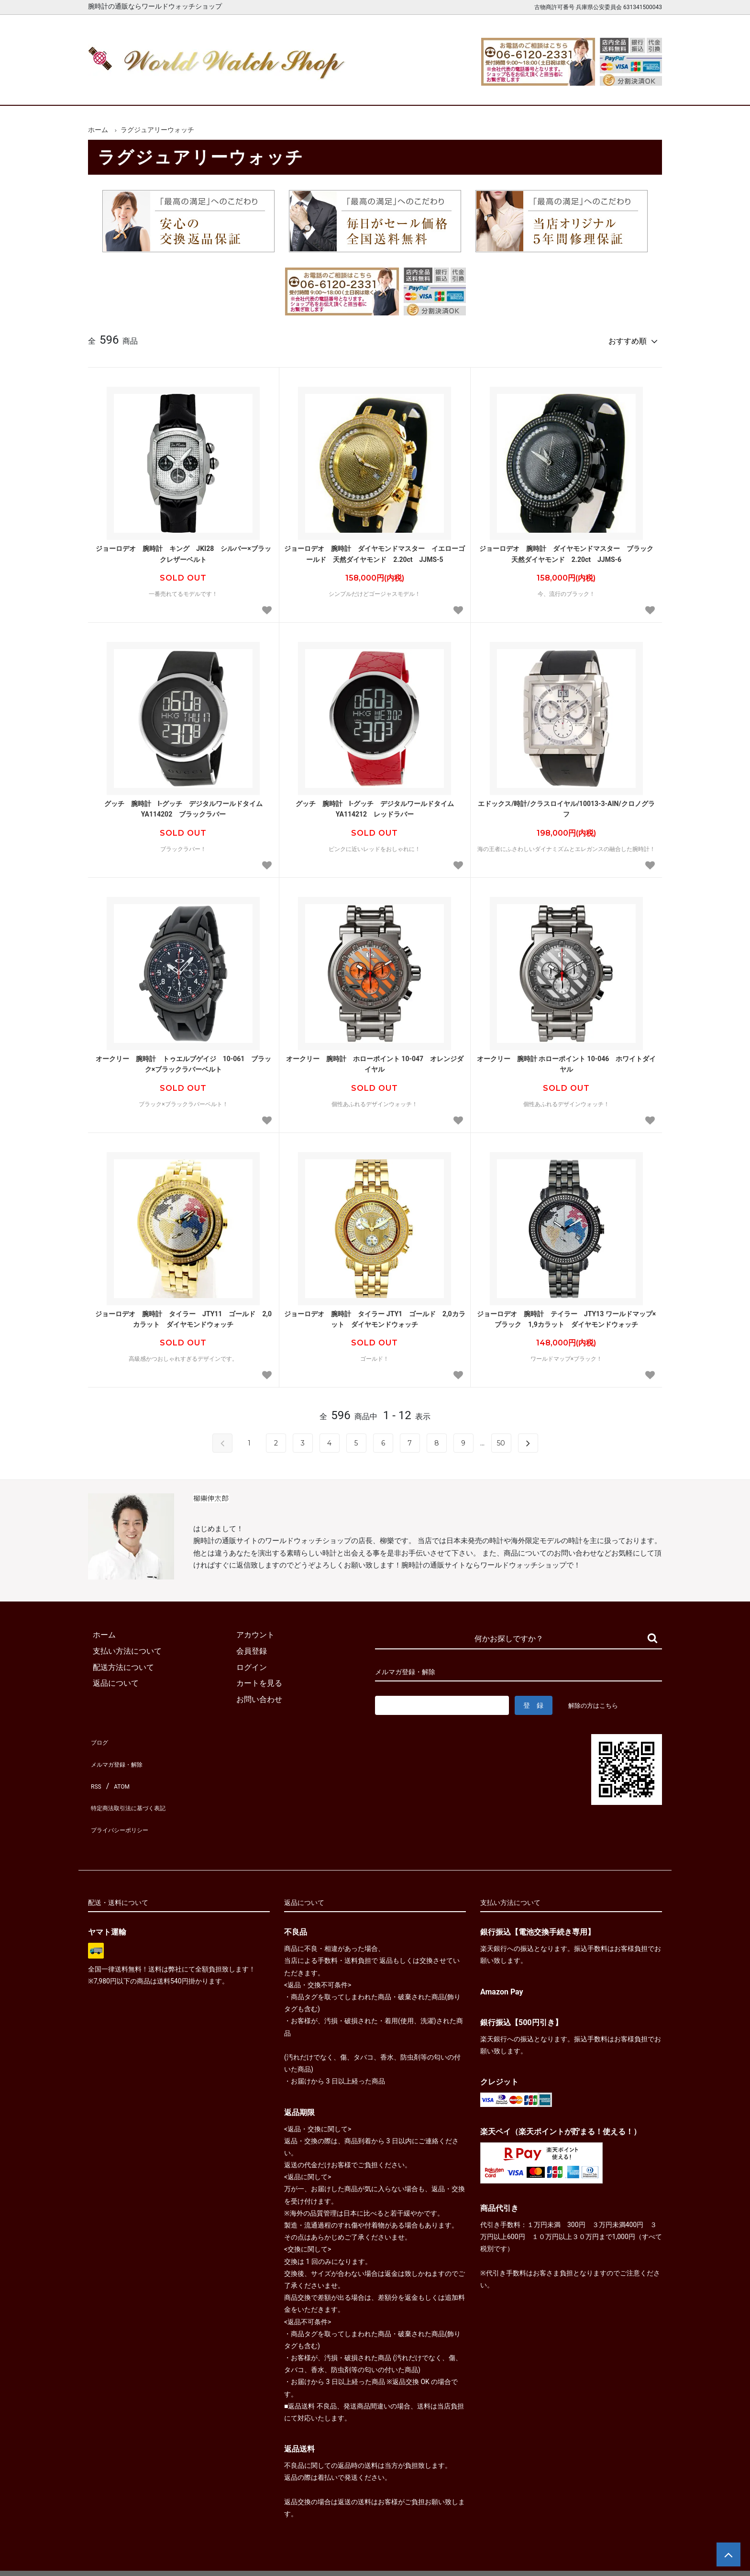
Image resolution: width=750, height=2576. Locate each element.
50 (501, 1438)
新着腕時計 (189, 89)
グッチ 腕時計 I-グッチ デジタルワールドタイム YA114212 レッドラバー (375, 804)
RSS (95, 1767)
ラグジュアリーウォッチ (157, 130)
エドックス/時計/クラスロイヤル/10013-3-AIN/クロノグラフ (566, 804)
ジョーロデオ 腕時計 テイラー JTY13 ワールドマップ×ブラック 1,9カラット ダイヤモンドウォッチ (566, 1315)
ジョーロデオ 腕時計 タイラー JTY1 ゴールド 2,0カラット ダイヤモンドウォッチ (374, 1315)
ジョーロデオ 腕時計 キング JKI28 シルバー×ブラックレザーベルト (183, 549)
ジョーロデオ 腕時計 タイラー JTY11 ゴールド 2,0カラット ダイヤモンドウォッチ (183, 1315)
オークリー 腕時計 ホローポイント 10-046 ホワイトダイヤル (566, 1060)
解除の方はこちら (597, 1701)
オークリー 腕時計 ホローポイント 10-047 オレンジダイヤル (374, 1060)
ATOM (119, 1767)
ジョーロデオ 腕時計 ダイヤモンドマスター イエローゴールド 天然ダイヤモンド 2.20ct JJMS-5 (374, 549)
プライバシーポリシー (126, 1799)
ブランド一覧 (412, 89)
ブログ (99, 1735)
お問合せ (634, 89)
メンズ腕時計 (264, 89)
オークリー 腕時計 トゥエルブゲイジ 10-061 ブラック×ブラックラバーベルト (184, 1060)
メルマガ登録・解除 (122, 1751)
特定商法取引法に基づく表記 (138, 1783)
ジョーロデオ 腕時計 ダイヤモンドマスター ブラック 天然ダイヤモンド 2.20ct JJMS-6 (568, 549)
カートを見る (560, 89)
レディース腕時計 (338, 89)
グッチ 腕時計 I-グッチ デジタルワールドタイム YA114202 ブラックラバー (187, 804)
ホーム (115, 89)
